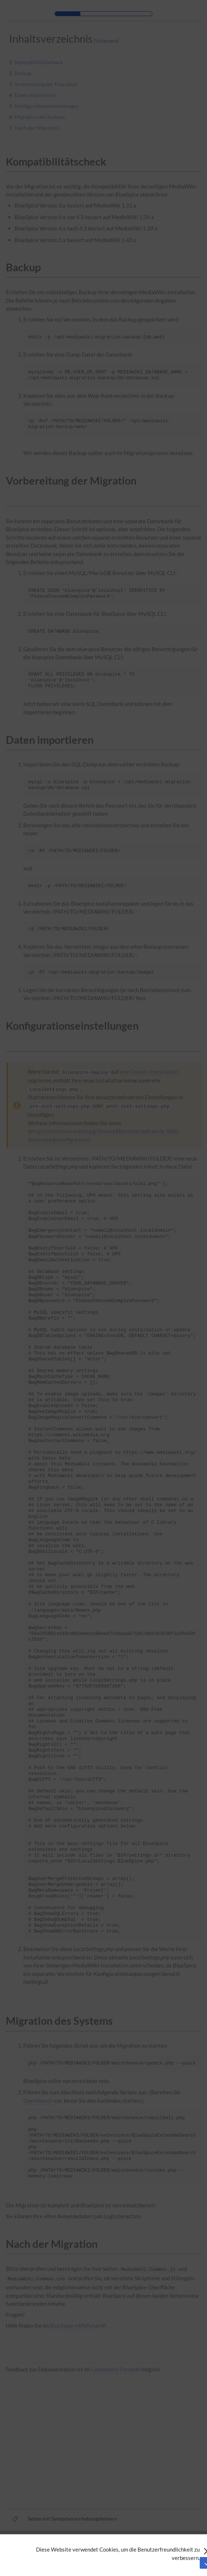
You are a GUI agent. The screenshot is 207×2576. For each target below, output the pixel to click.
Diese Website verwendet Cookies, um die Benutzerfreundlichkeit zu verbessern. (118, 2553)
